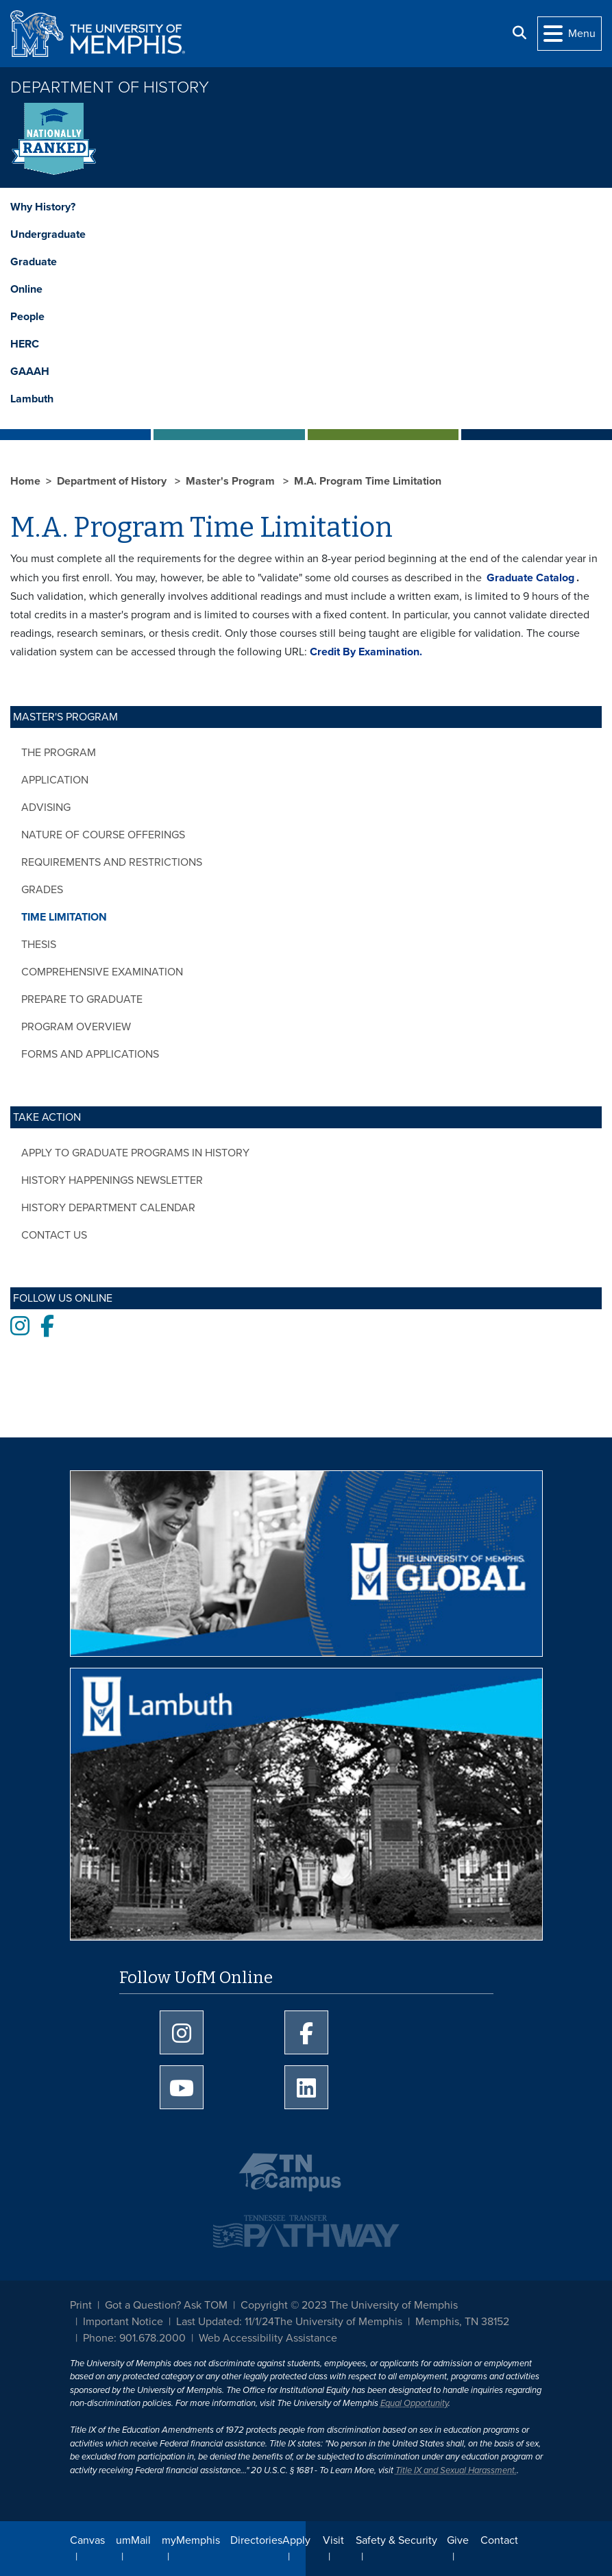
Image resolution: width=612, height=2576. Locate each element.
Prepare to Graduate (82, 999)
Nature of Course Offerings (103, 835)
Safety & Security (396, 2540)
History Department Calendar (108, 1208)
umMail (133, 2540)
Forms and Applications (90, 1054)
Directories (256, 2540)
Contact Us (54, 1235)
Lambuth (31, 399)
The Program (58, 753)
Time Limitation (64, 917)
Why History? (42, 207)
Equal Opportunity (414, 2403)
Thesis (38, 944)
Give (458, 2540)
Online (26, 289)
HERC (24, 344)
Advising (46, 807)
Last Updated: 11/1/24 (225, 2322)
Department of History (109, 87)
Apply (296, 2540)
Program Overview (76, 1027)
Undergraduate (48, 234)
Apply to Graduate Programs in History (135, 1153)
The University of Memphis (338, 2322)
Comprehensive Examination (102, 972)
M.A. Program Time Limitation (367, 481)
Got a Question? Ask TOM (166, 2305)
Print (81, 2305)
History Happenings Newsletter (112, 1180)
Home (25, 481)
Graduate (33, 262)
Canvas (87, 2540)
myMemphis (191, 2540)
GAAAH (29, 371)
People (27, 317)
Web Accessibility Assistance (268, 2338)
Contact (499, 2540)
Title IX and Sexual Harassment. (456, 2470)
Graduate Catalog (530, 578)
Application (54, 780)
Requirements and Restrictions (111, 862)
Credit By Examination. (366, 652)
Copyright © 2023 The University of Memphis (349, 2305)
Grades (42, 890)
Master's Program (232, 481)
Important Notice (123, 2322)
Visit (333, 2540)
